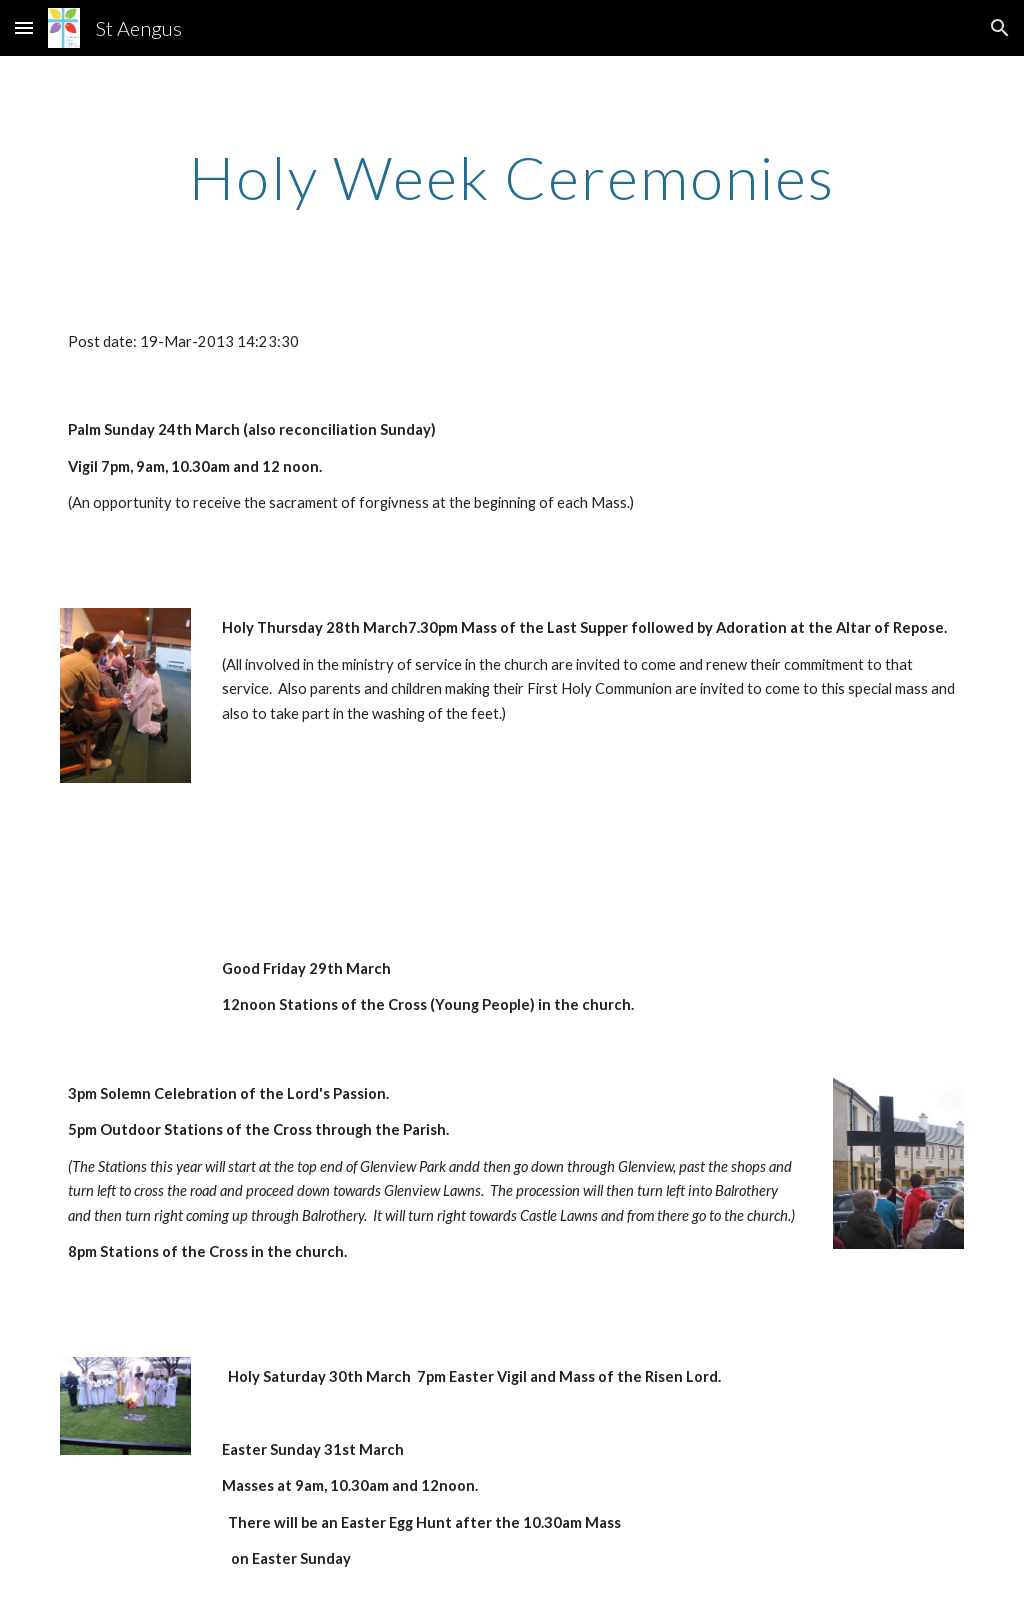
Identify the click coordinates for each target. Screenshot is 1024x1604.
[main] (512, 177)
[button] (24, 27)
